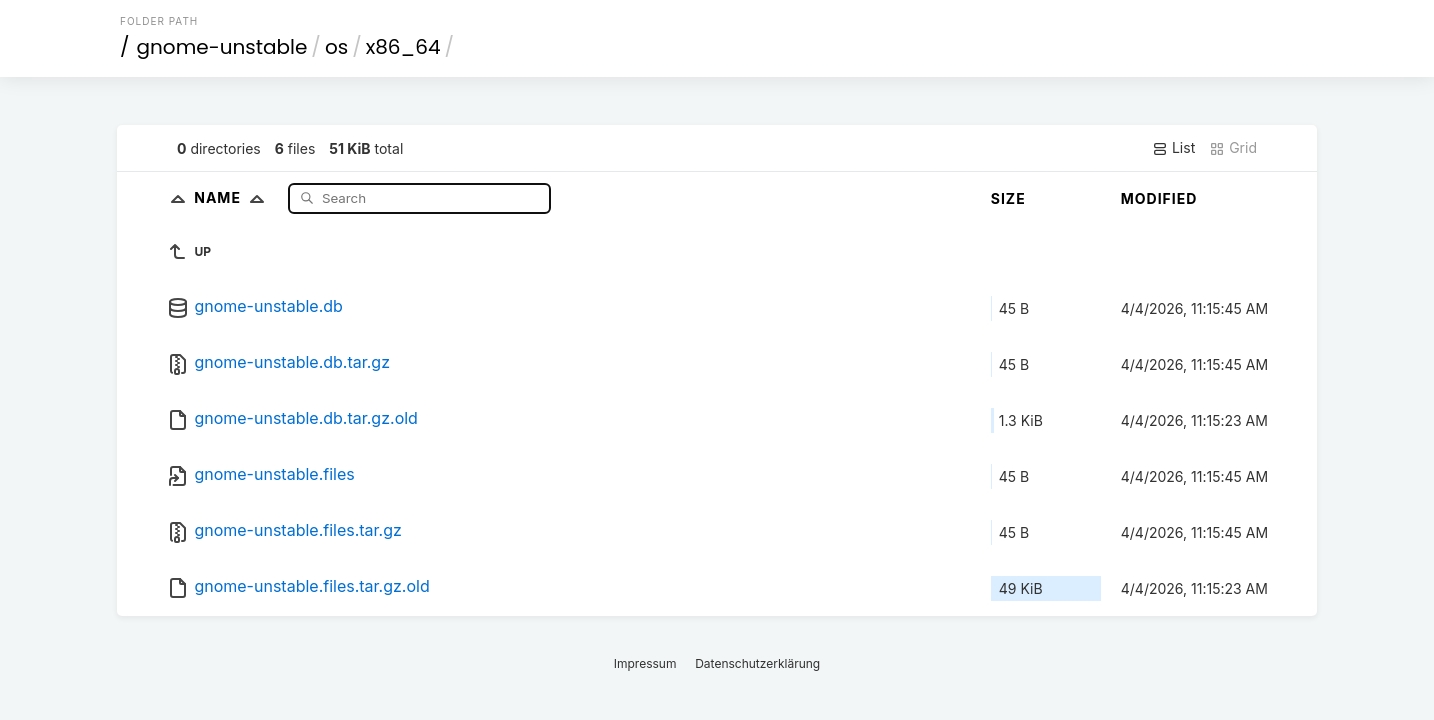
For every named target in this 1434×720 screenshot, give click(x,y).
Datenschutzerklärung (757, 663)
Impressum (645, 663)
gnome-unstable (222, 47)
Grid (1233, 148)
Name (233, 197)
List (1173, 148)
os (336, 47)
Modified (1159, 198)
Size (1008, 198)
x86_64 (403, 47)
